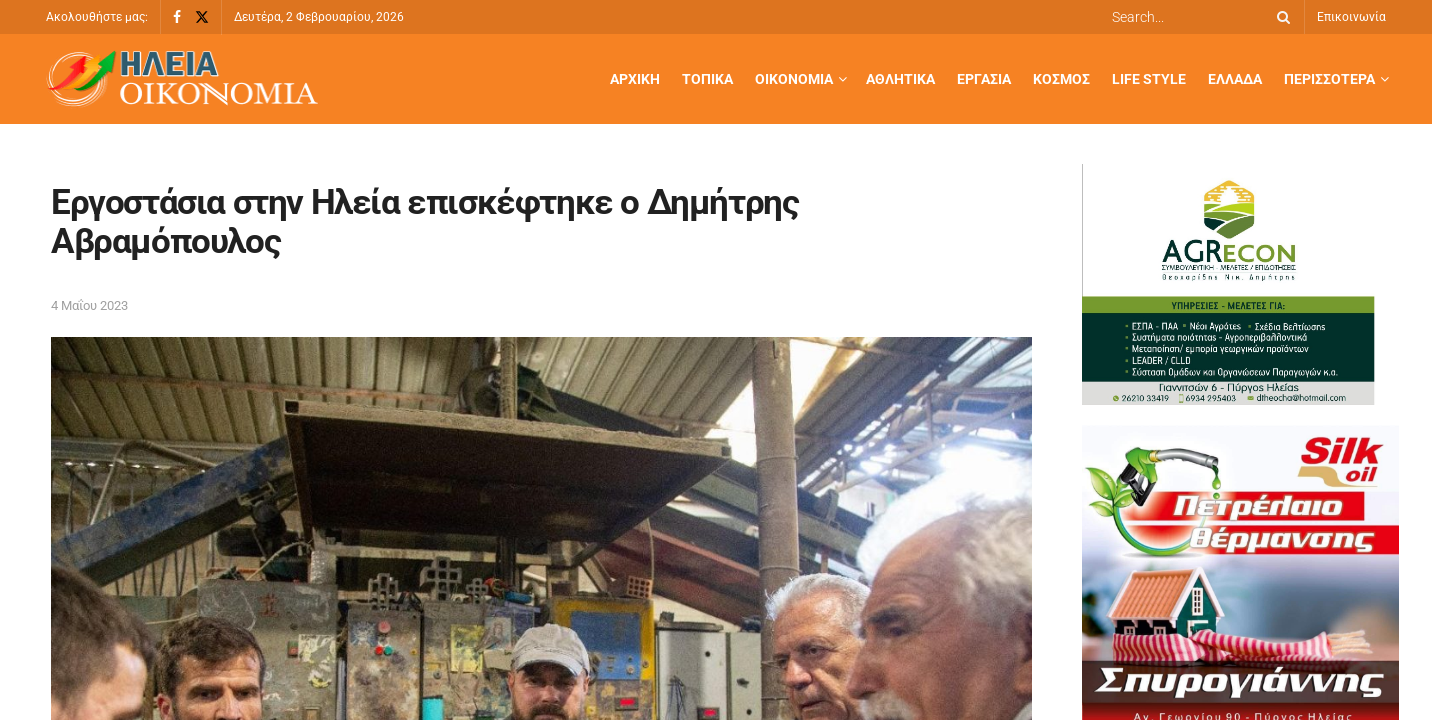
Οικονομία (794, 79)
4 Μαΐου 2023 (89, 305)
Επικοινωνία (1351, 17)
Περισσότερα (1329, 79)
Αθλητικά (900, 79)
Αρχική (635, 79)
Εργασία (984, 79)
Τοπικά (707, 79)
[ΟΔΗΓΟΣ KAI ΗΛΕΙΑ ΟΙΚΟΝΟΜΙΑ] (1232, 283)
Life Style (1149, 79)
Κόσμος (1061, 79)
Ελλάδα (1235, 79)
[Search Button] (1280, 17)
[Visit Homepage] (182, 79)
